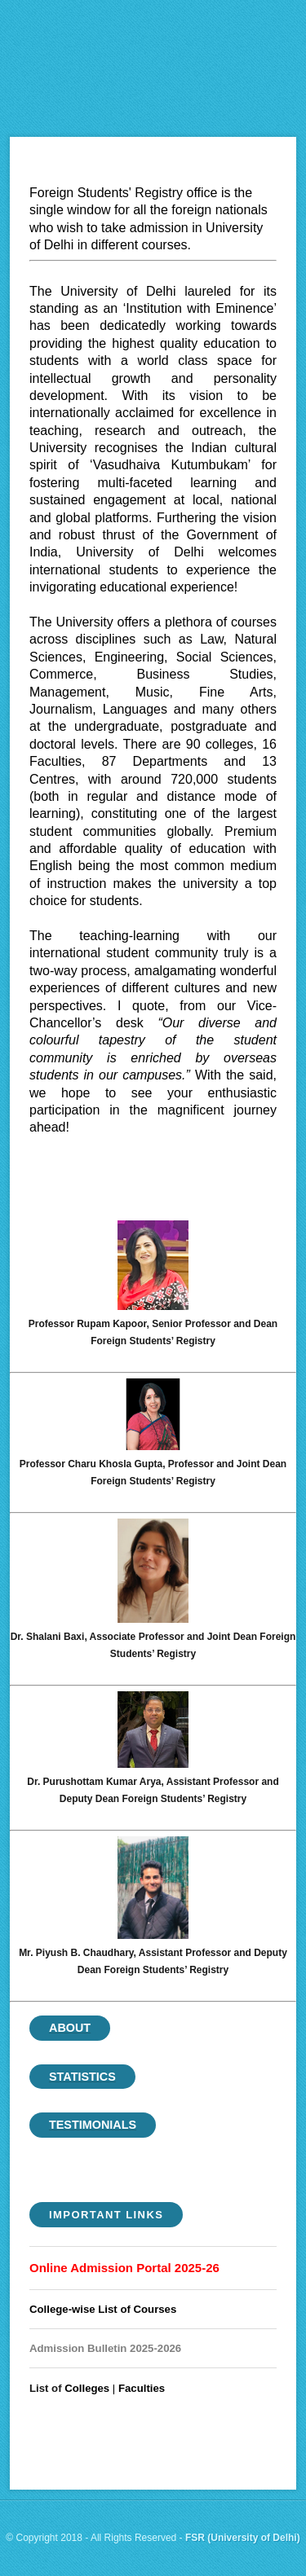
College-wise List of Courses (102, 2309)
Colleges (86, 2388)
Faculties (141, 2388)
